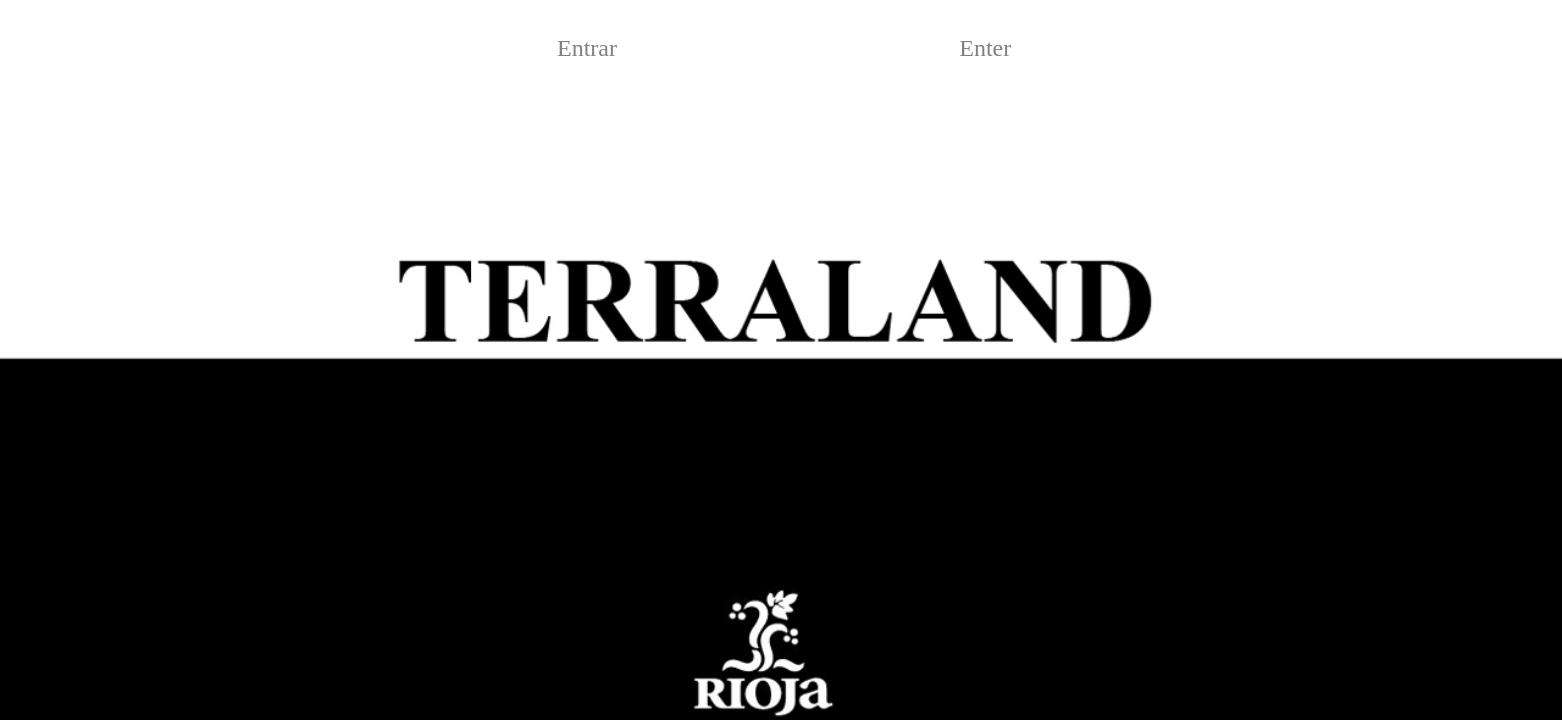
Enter (985, 48)
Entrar (587, 48)
